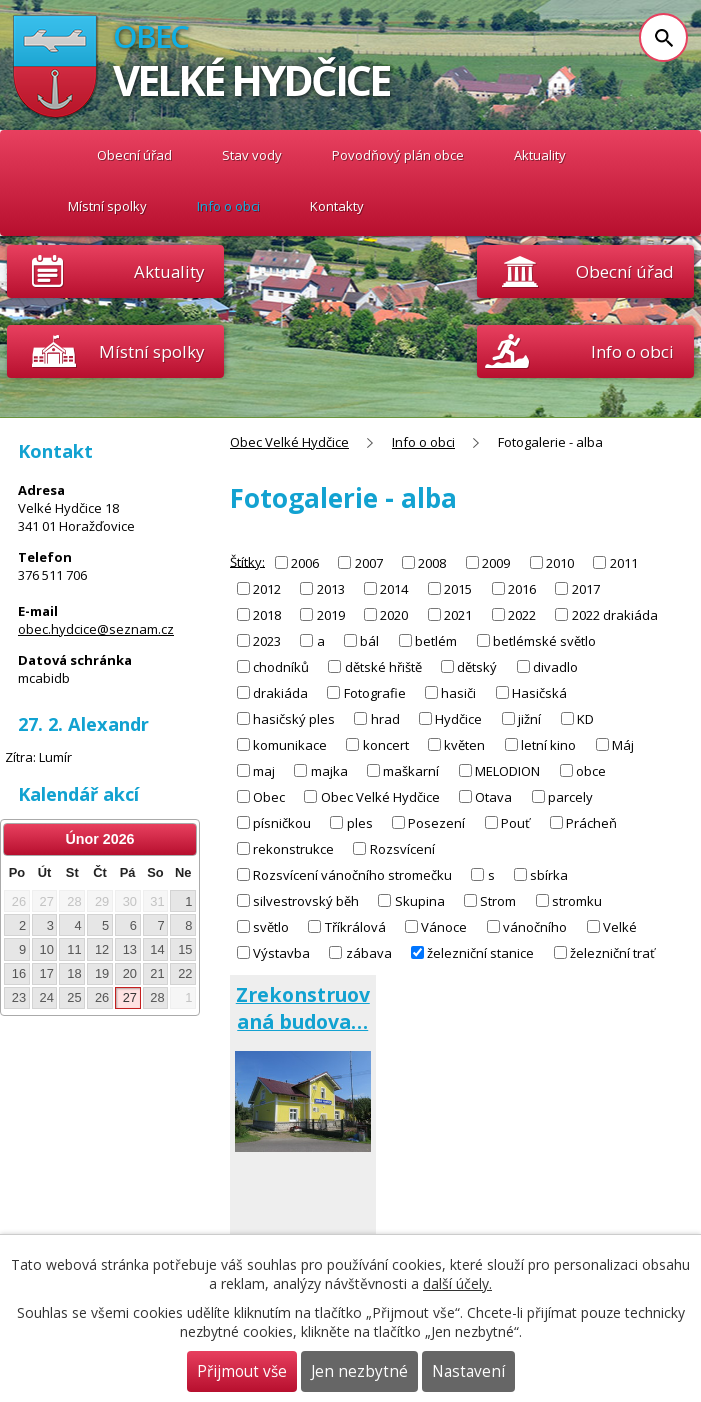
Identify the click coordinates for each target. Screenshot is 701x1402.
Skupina (420, 901)
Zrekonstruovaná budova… (303, 1008)
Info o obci (228, 206)
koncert (386, 745)
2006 (305, 563)
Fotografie (375, 693)
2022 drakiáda (615, 615)
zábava (369, 953)
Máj (623, 745)
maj (264, 771)
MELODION (507, 771)
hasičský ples (294, 719)
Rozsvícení (402, 849)
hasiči (458, 693)
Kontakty (337, 206)
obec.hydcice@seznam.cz (96, 629)
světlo (271, 927)
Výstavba (281, 953)
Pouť (515, 823)
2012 (267, 589)
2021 (458, 615)
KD (585, 719)
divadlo (555, 667)
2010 (560, 563)
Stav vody (252, 155)
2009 (496, 563)
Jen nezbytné (359, 1371)
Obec (269, 797)
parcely (570, 797)
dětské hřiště (383, 667)
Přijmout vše (242, 1371)
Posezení (436, 823)
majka (329, 771)
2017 (586, 589)
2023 (267, 641)
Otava (493, 797)
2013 (331, 589)
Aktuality (169, 271)
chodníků (281, 667)
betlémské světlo (544, 641)
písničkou (282, 823)
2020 (394, 615)
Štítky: (247, 561)
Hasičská (539, 693)
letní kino (548, 745)
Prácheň (591, 823)
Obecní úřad (134, 155)
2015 (458, 589)
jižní (529, 719)
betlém (436, 641)
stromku (577, 901)
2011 (624, 563)
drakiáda (280, 693)
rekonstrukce (293, 849)
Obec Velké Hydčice (42, 155)
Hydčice (458, 719)
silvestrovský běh (306, 901)
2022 (522, 615)
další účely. (457, 1283)
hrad (385, 719)
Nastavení (468, 1371)
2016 (522, 589)
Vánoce (444, 927)
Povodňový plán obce (398, 155)
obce (591, 771)
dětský (477, 667)
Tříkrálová (355, 927)
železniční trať (612, 953)
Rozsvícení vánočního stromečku (352, 875)
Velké (620, 927)
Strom (498, 901)
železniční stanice (480, 953)
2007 (369, 563)
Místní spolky (107, 206)
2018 (267, 615)
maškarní (411, 771)
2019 (331, 615)
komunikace (290, 745)
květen (464, 745)
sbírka (549, 875)
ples (360, 823)
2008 (432, 563)
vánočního (535, 927)
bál (369, 641)
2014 (394, 589)
